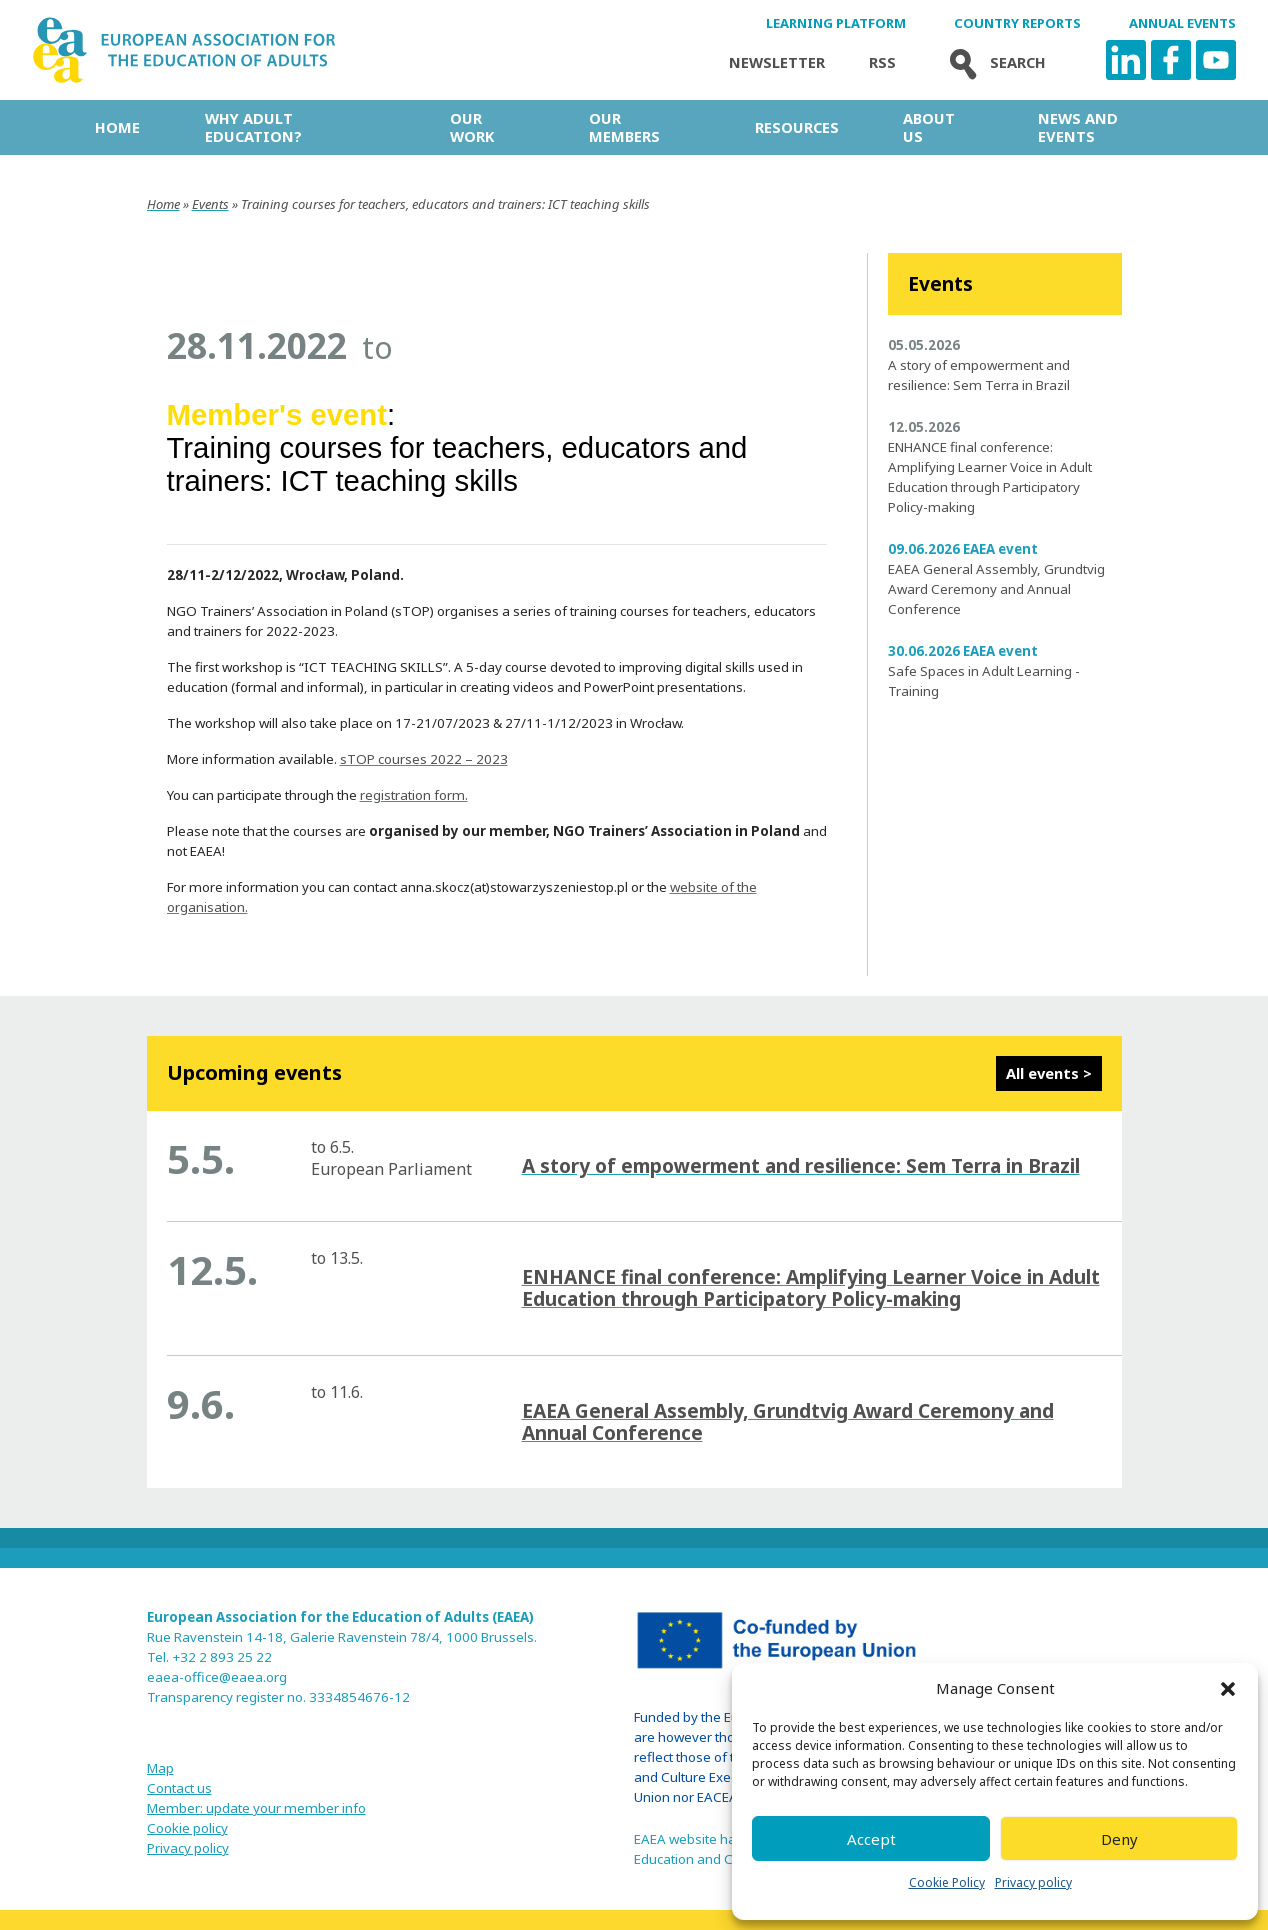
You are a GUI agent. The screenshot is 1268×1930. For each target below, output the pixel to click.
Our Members (624, 127)
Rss (882, 62)
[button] (1228, 1689)
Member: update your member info (256, 1808)
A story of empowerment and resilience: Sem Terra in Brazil (801, 1166)
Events (210, 204)
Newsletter (777, 62)
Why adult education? (253, 127)
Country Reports (1017, 23)
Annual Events (1182, 23)
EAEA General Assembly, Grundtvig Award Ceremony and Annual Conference (996, 589)
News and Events (1078, 127)
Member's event (277, 414)
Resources (797, 127)
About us (929, 127)
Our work (472, 127)
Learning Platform (836, 23)
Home (117, 127)
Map (160, 1768)
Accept (871, 1839)
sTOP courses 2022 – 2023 (424, 759)
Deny (1119, 1839)
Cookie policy (187, 1828)
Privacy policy (1033, 1882)
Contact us (179, 1788)
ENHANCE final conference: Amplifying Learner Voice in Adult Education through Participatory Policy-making (811, 1288)
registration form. (414, 795)
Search (993, 62)
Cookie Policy (947, 1882)
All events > (1049, 1073)
